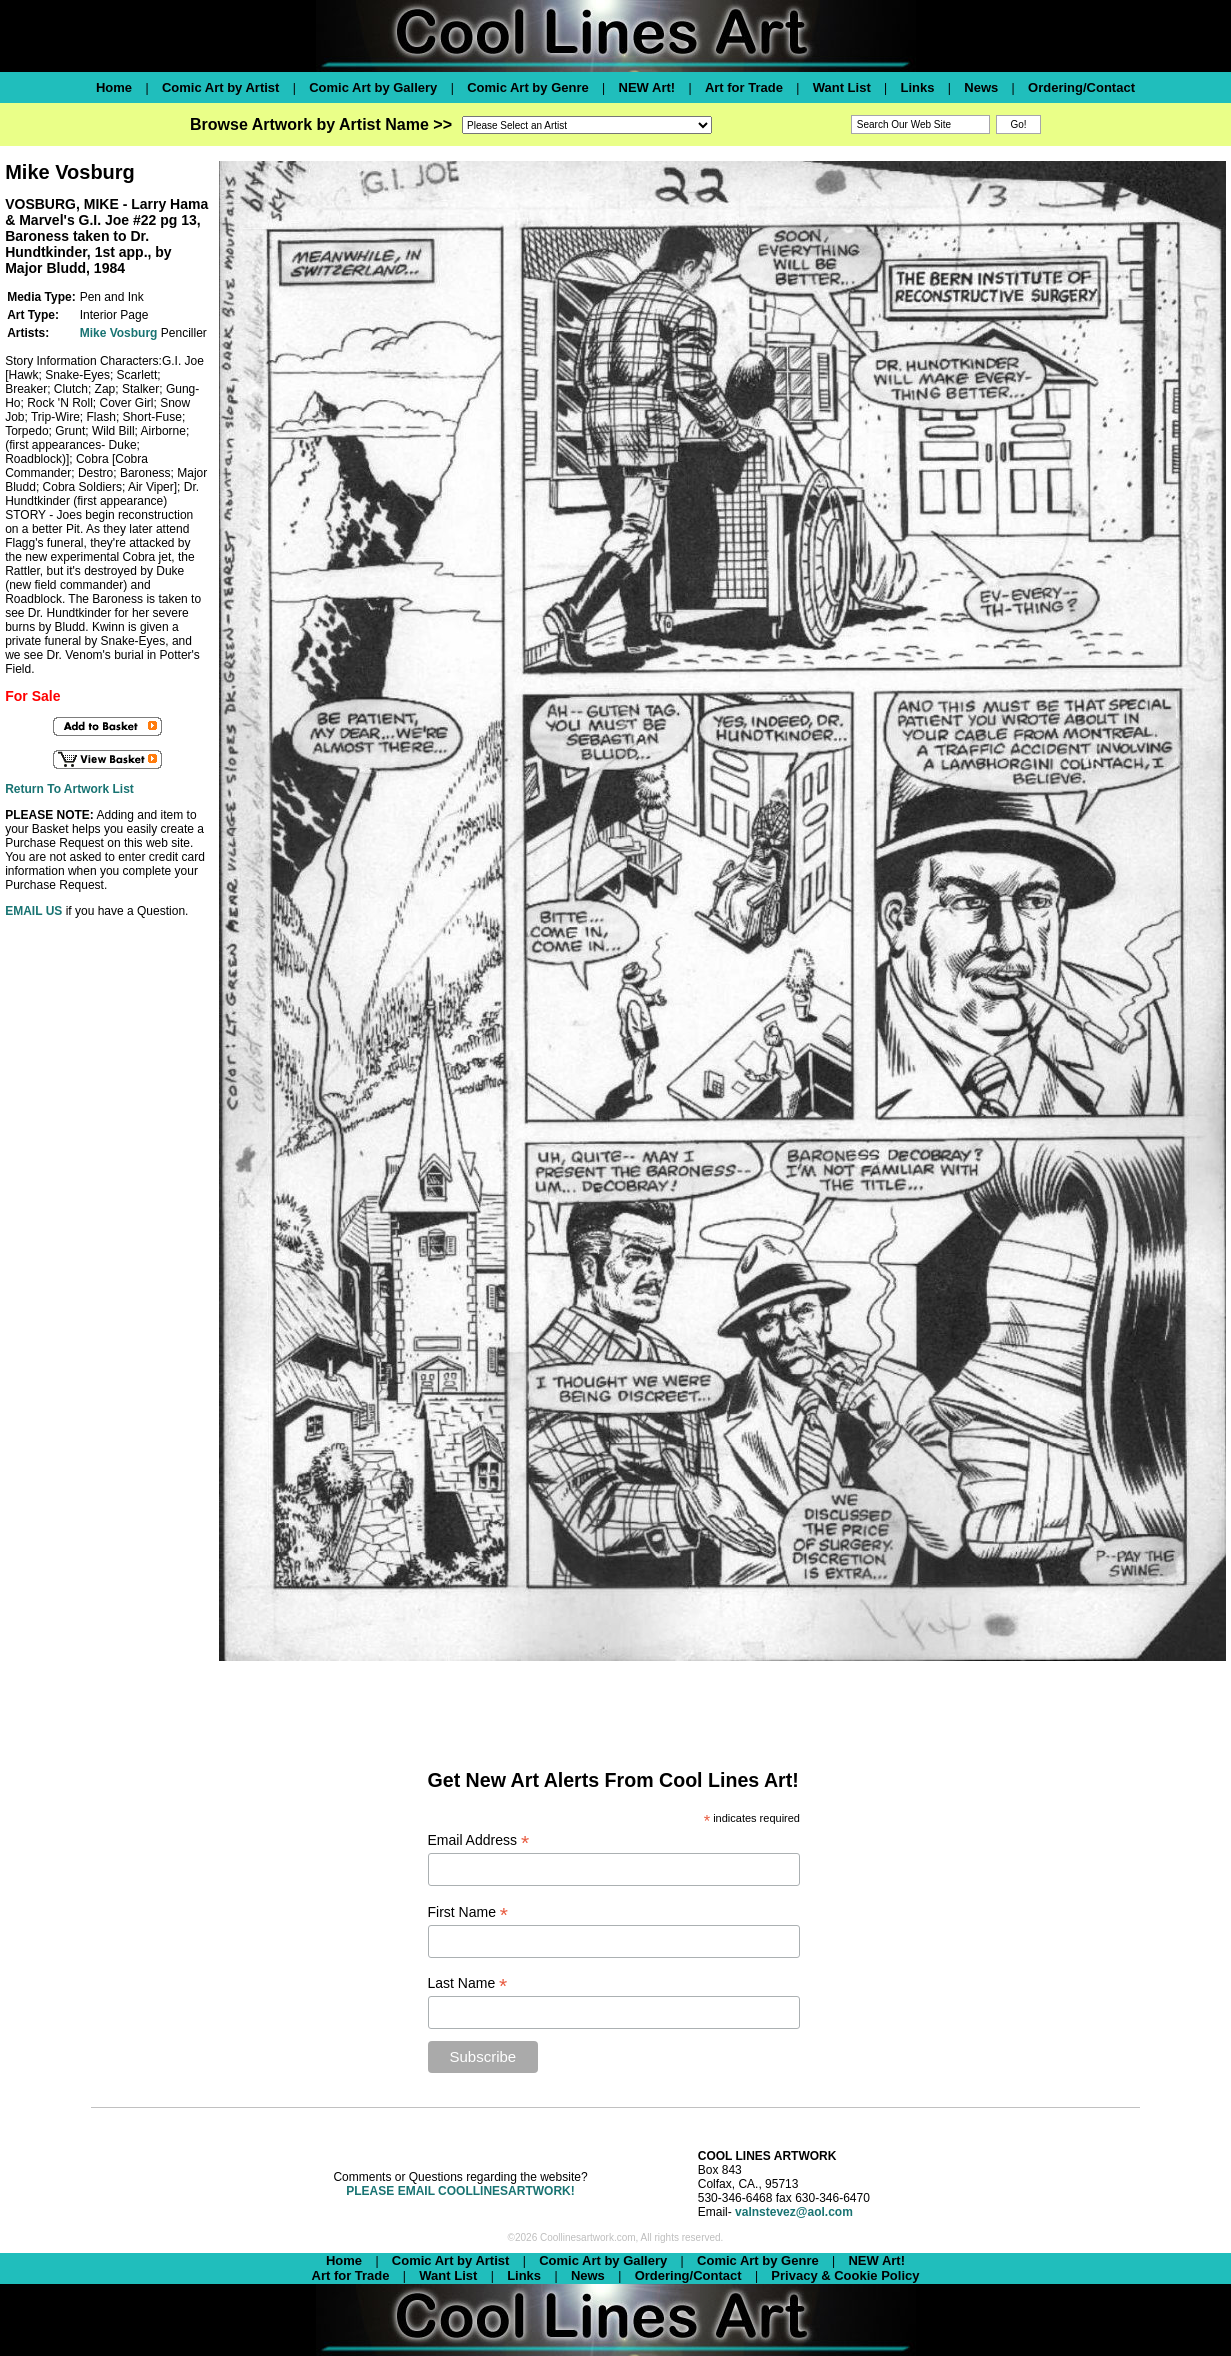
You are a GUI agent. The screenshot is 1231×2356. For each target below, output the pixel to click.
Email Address (479, 1840)
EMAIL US (33, 911)
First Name (468, 1912)
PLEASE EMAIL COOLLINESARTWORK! (460, 2191)
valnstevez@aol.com (794, 2212)
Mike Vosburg (119, 333)
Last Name (468, 1983)
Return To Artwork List (69, 789)
